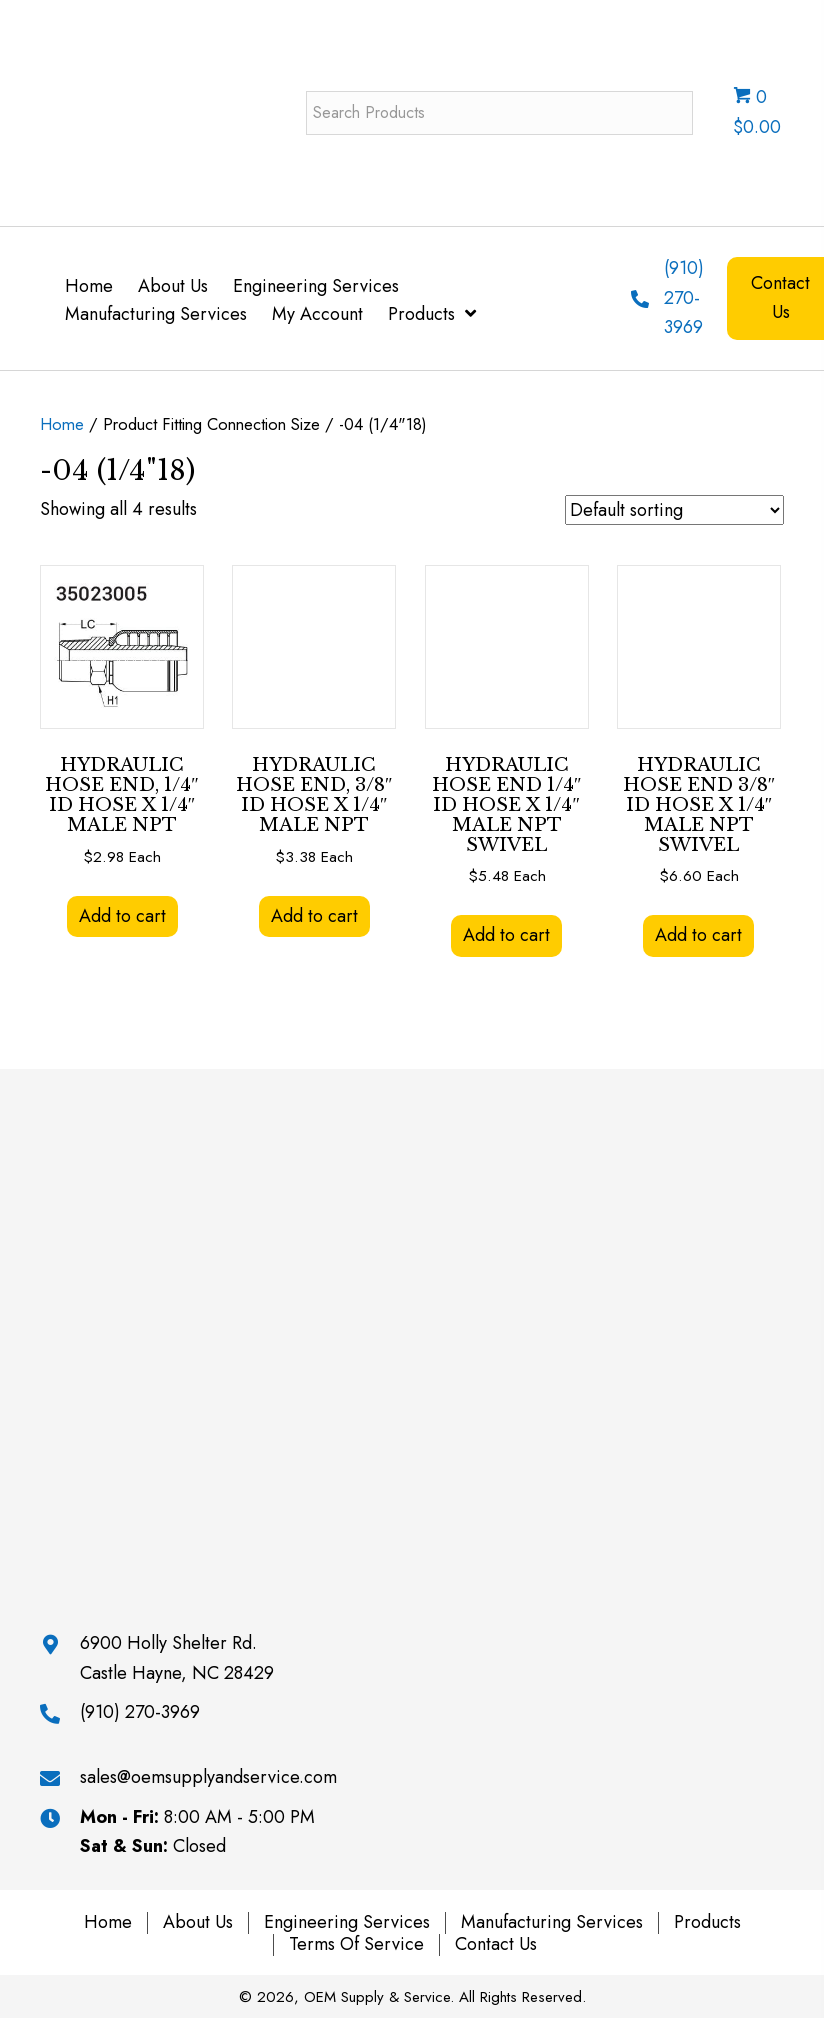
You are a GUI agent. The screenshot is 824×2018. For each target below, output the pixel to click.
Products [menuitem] (707, 1923)
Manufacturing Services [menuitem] (552, 1923)
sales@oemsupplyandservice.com (208, 1777)
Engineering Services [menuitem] (347, 1923)
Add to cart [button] (122, 916)
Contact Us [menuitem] (496, 1945)
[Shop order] (674, 510)
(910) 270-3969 (684, 297)
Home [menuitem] (108, 1923)
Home (62, 424)
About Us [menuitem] (198, 1923)
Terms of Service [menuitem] (356, 1945)
